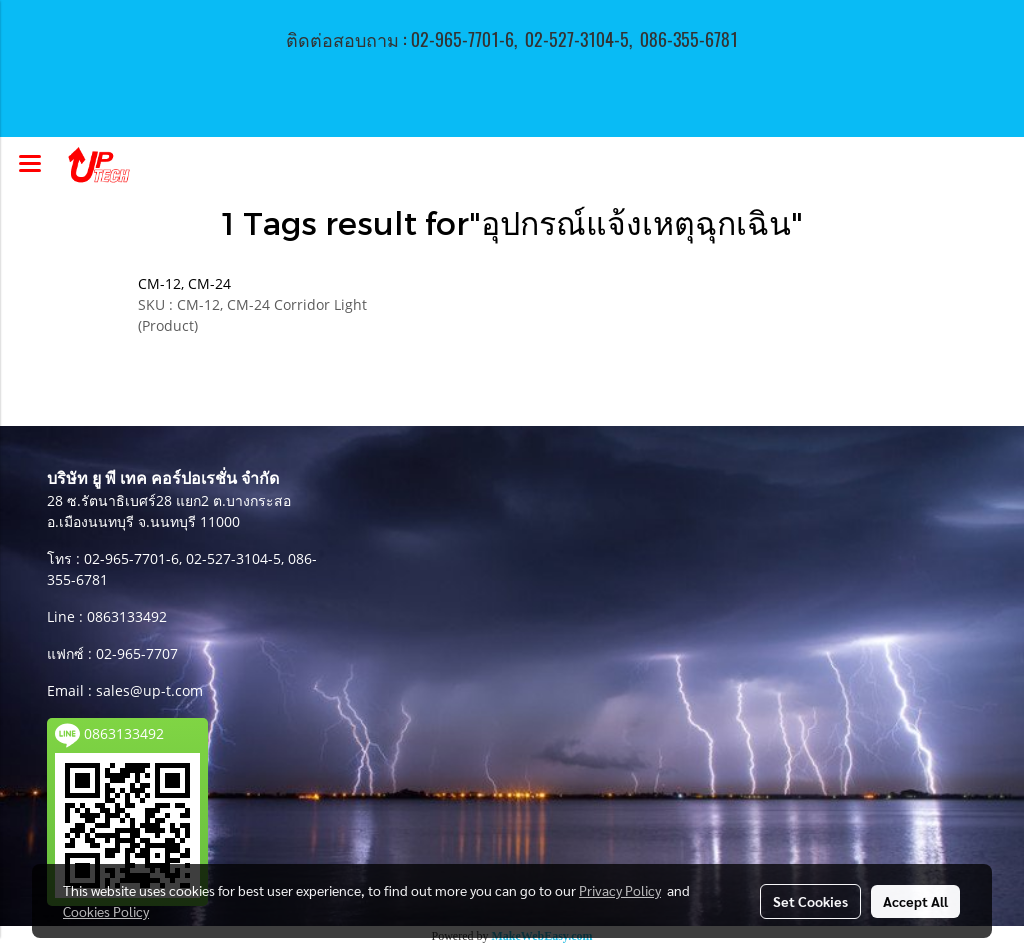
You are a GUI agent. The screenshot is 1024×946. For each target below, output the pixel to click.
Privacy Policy (620, 890)
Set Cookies (810, 901)
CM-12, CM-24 (184, 283)
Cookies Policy (106, 911)
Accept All (915, 901)
